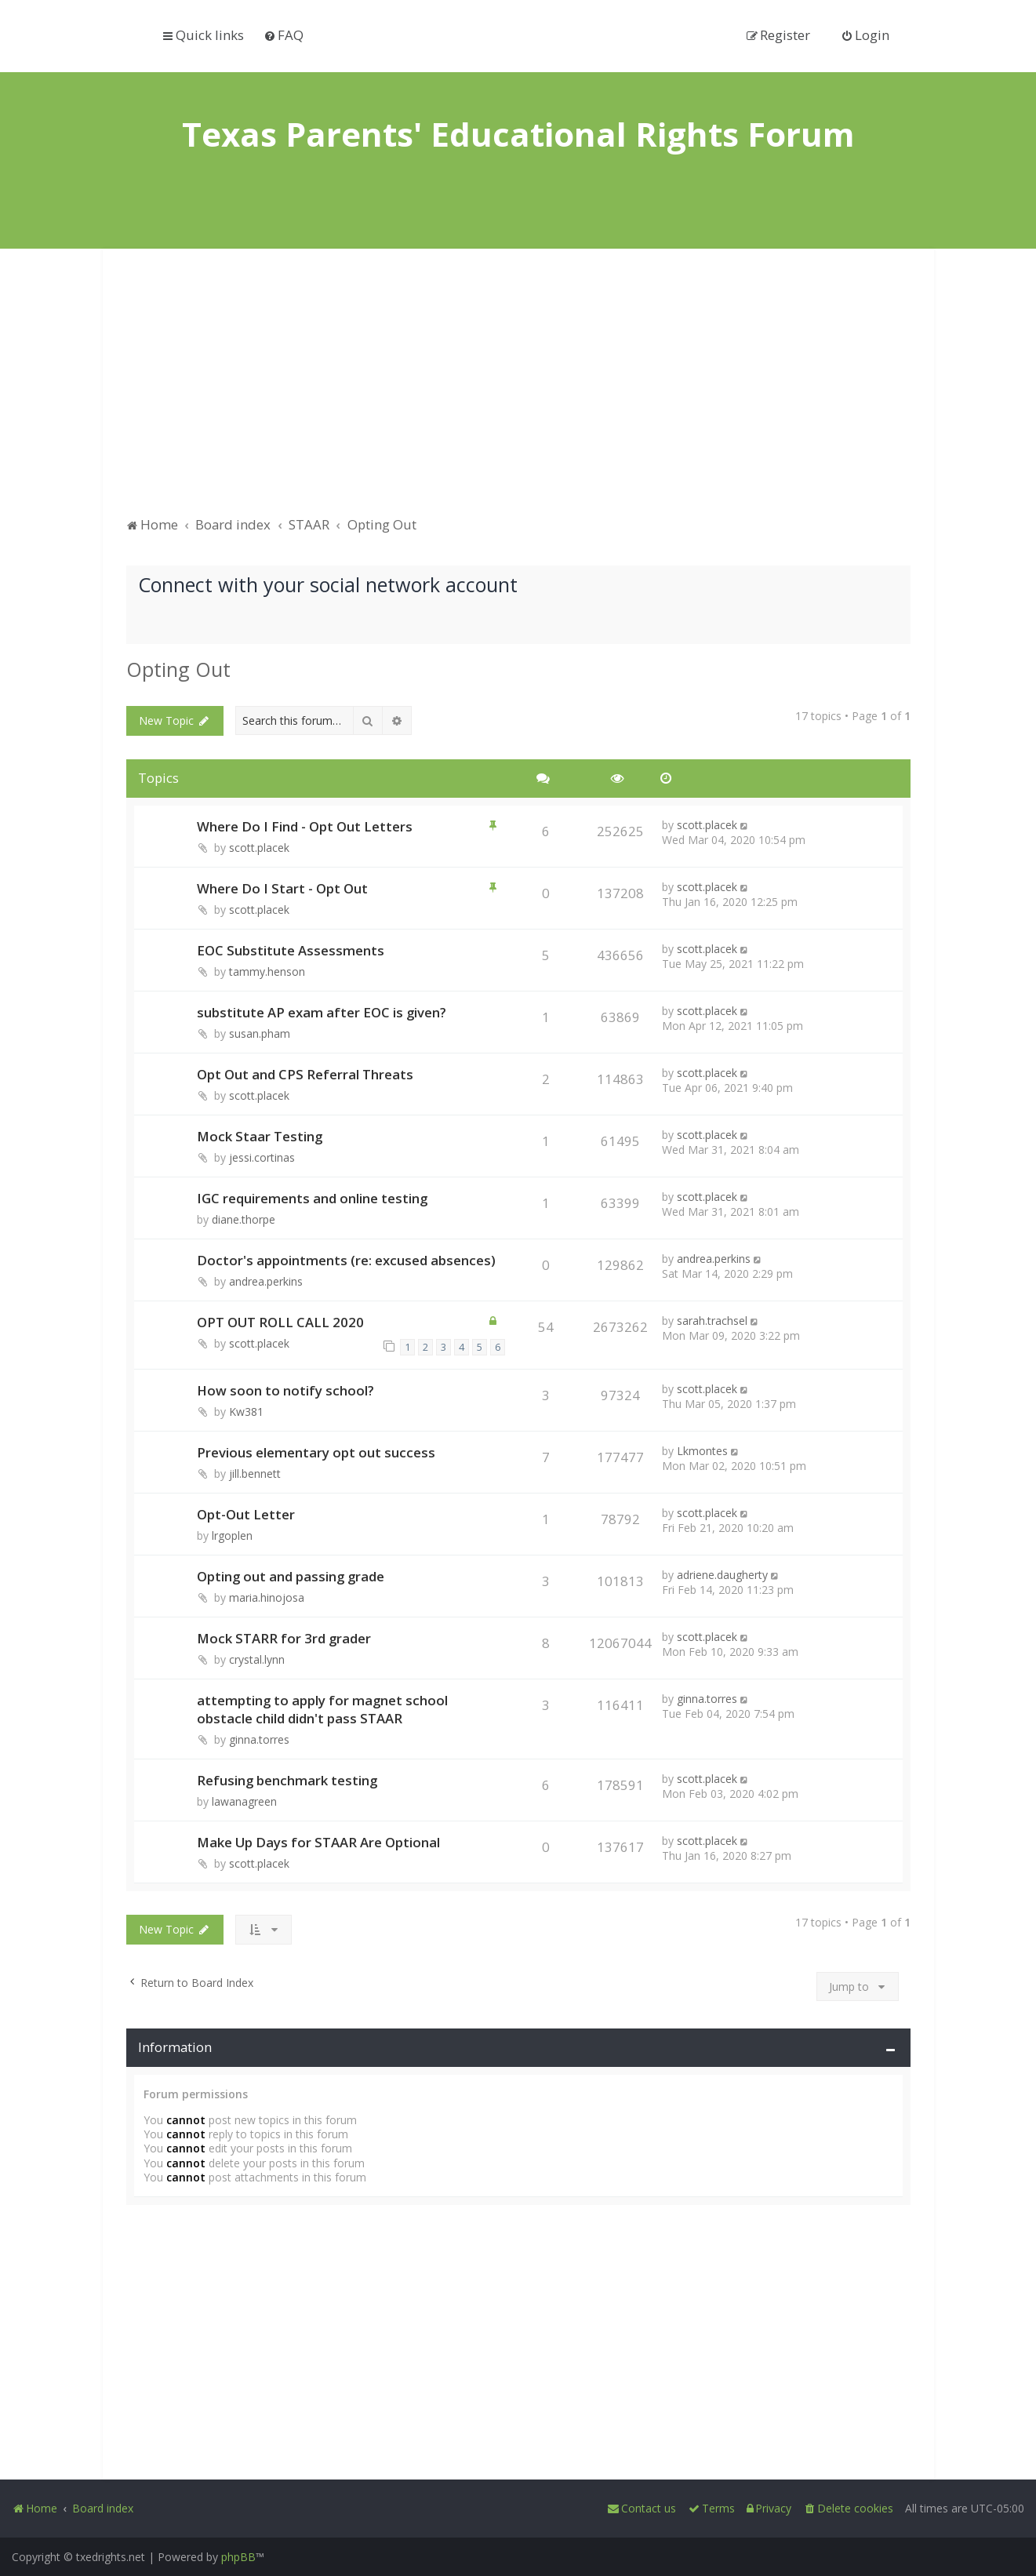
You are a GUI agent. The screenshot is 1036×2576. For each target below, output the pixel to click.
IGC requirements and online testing (312, 1198)
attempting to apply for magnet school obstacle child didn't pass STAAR (322, 1709)
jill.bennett (255, 1473)
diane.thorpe (243, 1219)
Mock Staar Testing (259, 1136)
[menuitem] (283, 35)
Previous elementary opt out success (316, 1452)
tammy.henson (267, 971)
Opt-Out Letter (246, 1514)
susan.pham (259, 1033)
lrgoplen (232, 1535)
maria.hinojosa (266, 1597)
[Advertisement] (518, 390)
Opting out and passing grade (290, 1576)
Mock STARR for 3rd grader (284, 1638)
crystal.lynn (257, 1659)
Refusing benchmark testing (287, 1780)
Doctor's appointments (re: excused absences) (346, 1260)
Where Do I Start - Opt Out (282, 888)
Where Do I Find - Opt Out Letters (305, 826)
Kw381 (246, 1411)
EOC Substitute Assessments (290, 950)
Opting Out (178, 669)
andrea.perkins (266, 1281)
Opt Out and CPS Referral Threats (305, 1074)
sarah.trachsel (712, 1320)
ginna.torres (259, 1739)
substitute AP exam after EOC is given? (321, 1012)
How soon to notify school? (285, 1390)
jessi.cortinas (262, 1157)
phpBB (238, 2556)
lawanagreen (244, 1801)
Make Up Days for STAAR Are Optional (318, 1842)
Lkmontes (702, 1450)
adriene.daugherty (722, 1574)
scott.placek (259, 847)
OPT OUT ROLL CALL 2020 (280, 1322)
